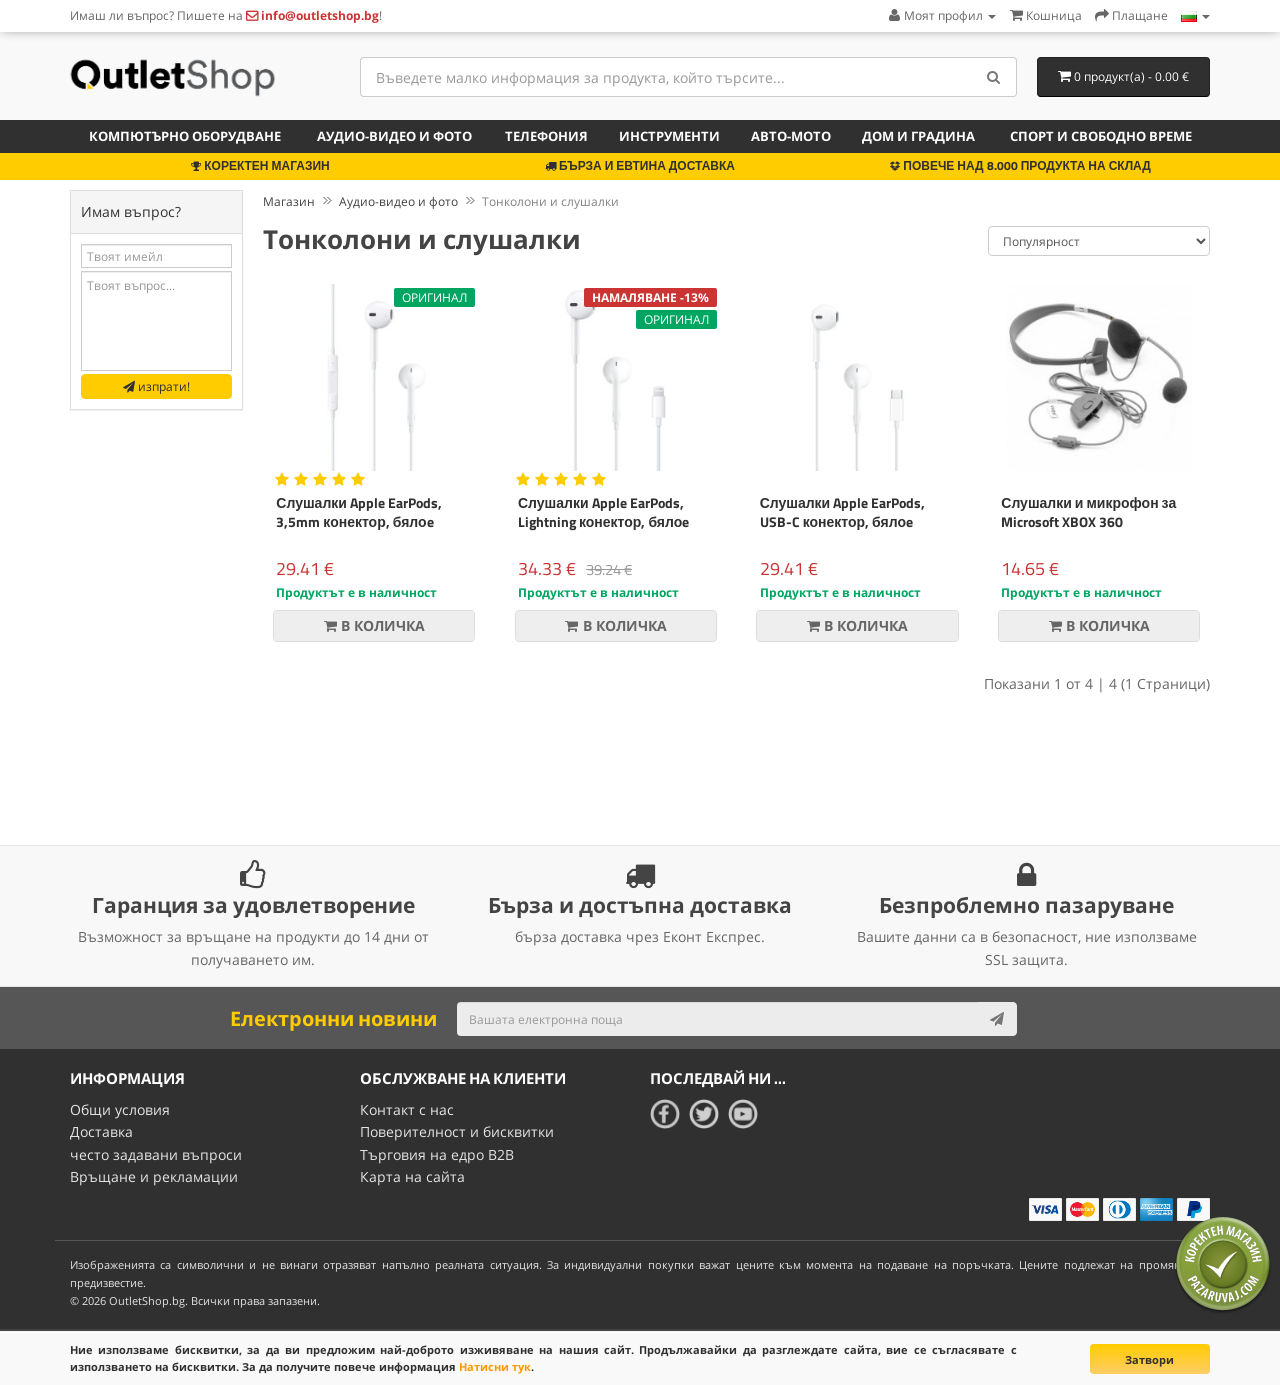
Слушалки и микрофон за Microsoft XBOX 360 (1088, 511)
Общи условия (120, 1109)
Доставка (101, 1131)
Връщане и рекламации (154, 1176)
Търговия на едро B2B (437, 1153)
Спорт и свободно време (1101, 136)
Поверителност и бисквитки (457, 1131)
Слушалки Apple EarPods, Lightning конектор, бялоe (603, 511)
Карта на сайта (412, 1176)
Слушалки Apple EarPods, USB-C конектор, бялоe (843, 511)
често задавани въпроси (156, 1153)
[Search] (994, 77)
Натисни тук (495, 1366)
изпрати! (156, 386)
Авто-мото (791, 136)
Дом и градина (918, 136)
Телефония (546, 136)
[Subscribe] (997, 1019)
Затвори (1149, 1359)
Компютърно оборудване (185, 136)
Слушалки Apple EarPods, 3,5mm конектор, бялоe (359, 511)
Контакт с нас (407, 1109)
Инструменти (669, 136)
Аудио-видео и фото (394, 136)
